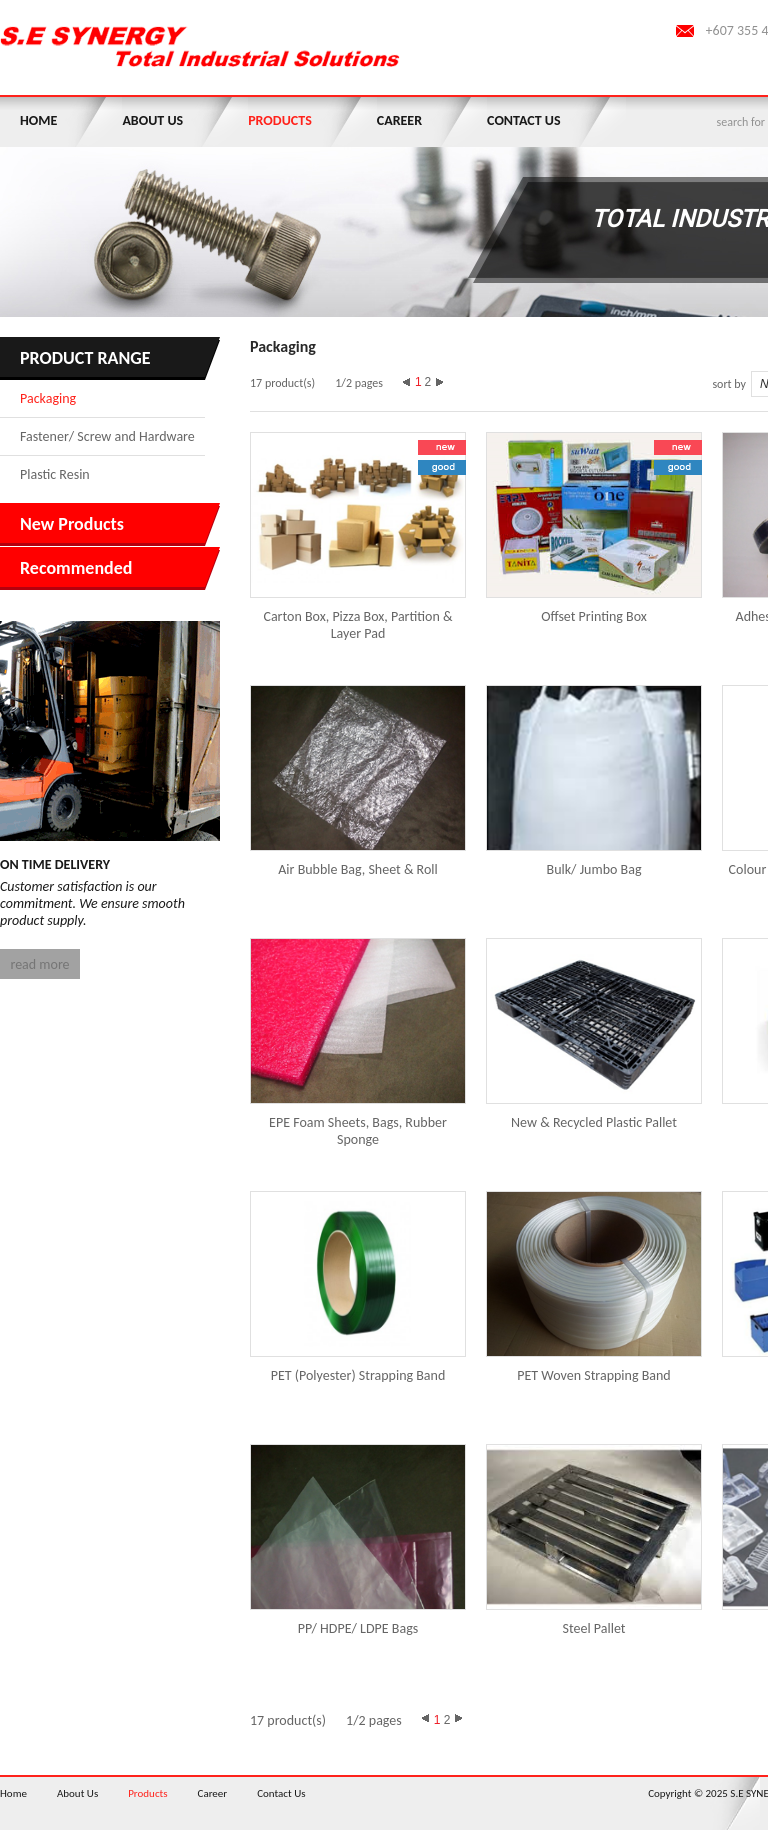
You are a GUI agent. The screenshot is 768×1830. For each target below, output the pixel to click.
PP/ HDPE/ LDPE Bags (358, 1628)
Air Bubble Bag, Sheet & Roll (357, 869)
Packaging (48, 398)
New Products (72, 524)
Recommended (76, 568)
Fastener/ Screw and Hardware (107, 436)
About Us (152, 120)
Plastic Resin (55, 474)
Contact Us (523, 120)
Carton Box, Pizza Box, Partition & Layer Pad (357, 625)
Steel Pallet (594, 1628)
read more (39, 964)
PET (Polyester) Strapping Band (358, 1375)
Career (399, 120)
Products (280, 120)
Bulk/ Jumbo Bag (594, 869)
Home (38, 120)
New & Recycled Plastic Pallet (594, 1122)
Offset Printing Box (594, 616)
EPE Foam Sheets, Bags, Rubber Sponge (358, 1131)
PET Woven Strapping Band (593, 1375)
